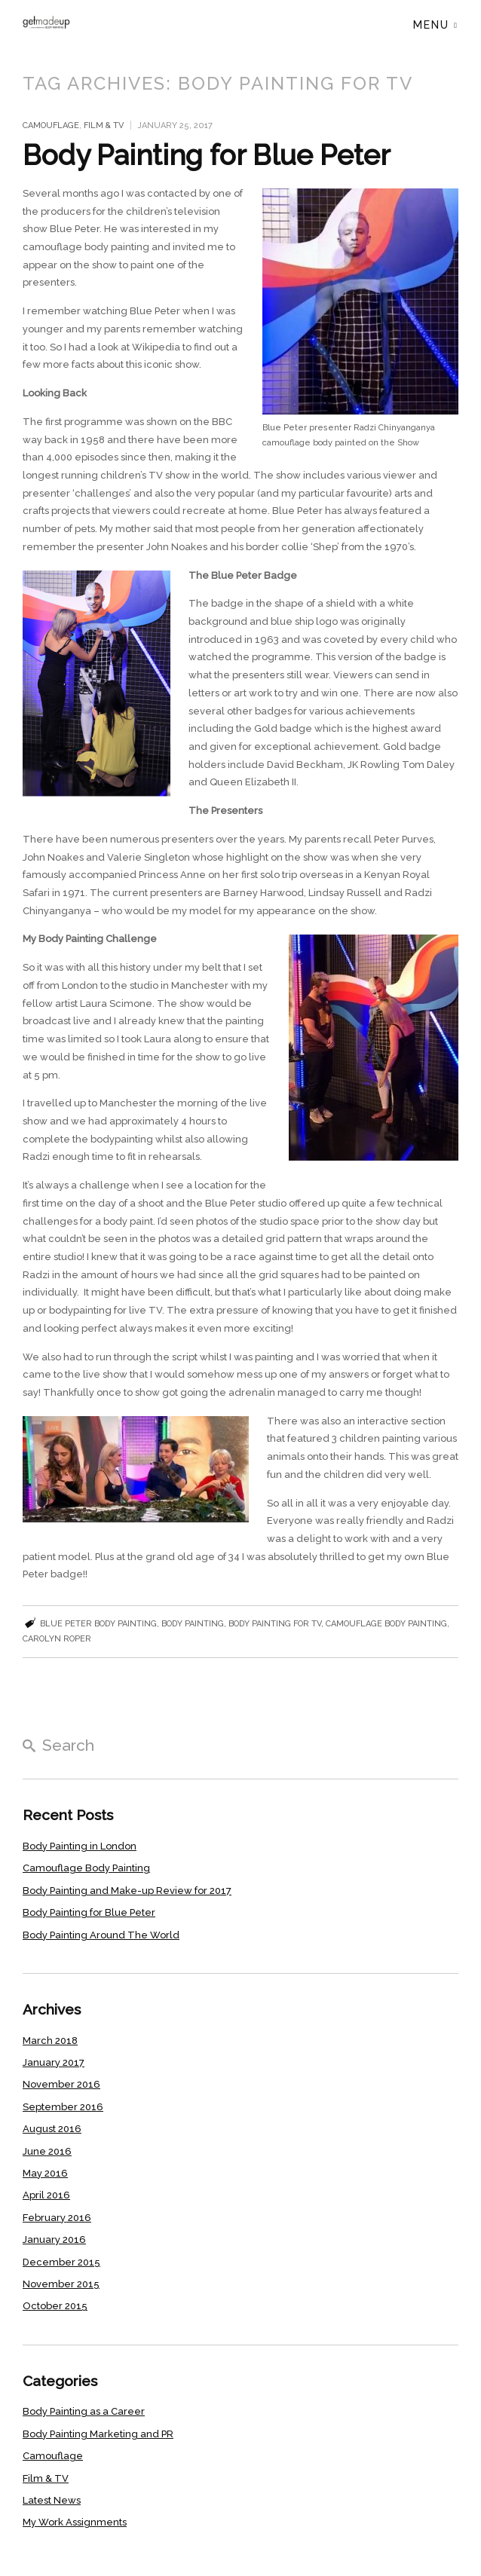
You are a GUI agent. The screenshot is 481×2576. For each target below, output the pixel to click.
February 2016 (57, 2217)
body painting (192, 1624)
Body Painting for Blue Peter (207, 155)
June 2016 (47, 2151)
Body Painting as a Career (84, 2411)
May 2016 (45, 2173)
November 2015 (61, 2284)
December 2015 (61, 2262)
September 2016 (63, 2107)
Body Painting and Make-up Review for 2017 (127, 1890)
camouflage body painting (386, 1624)
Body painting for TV (274, 1624)
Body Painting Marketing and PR (98, 2434)
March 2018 (50, 2040)
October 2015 (55, 2305)
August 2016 (52, 2128)
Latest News (52, 2500)
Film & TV (104, 125)
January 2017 (53, 2062)
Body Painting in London (79, 1846)
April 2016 (46, 2195)
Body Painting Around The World (101, 1935)
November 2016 (61, 2084)
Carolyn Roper (57, 1639)
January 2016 (54, 2239)
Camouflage (51, 125)
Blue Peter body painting (98, 1624)
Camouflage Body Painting (86, 1868)
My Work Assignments (75, 2522)
